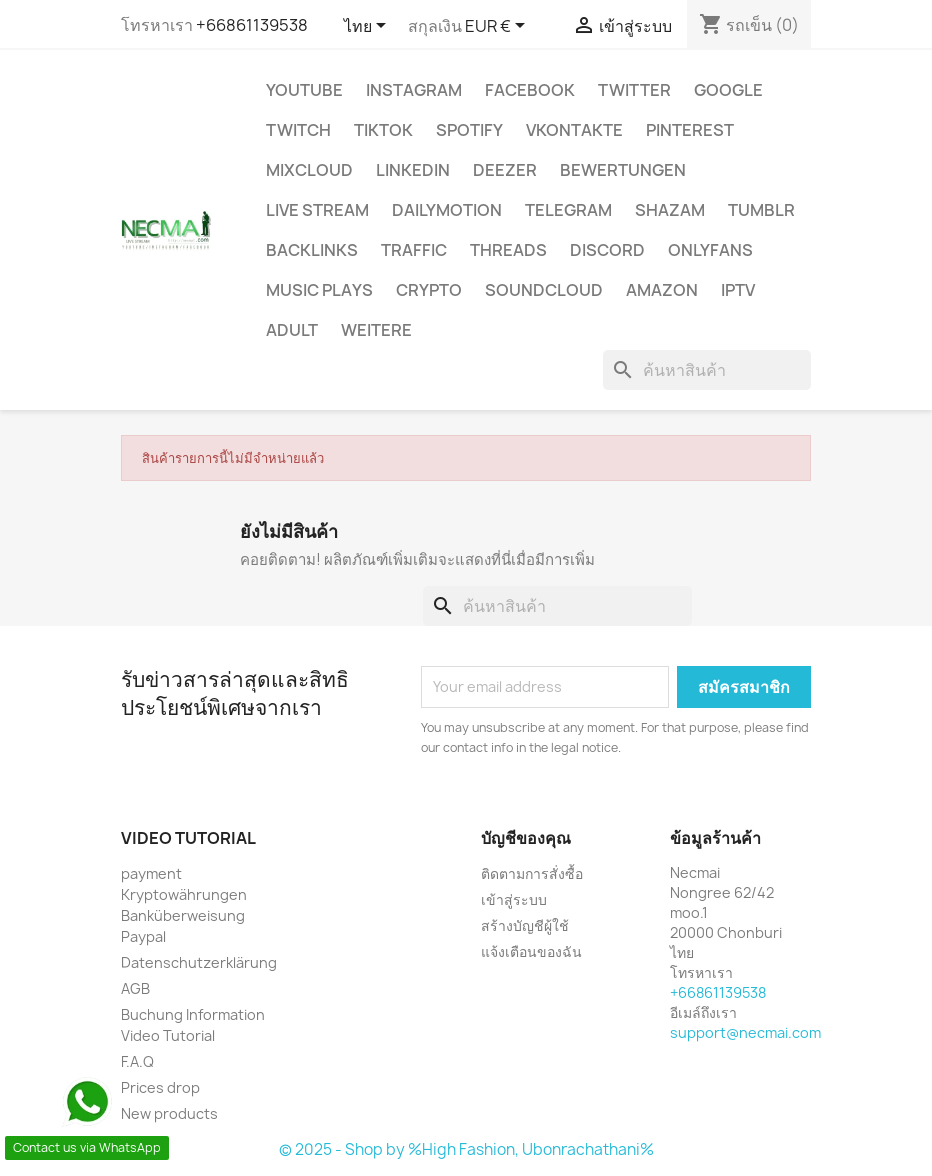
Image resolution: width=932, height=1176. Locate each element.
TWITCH (298, 130)
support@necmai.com (745, 1032)
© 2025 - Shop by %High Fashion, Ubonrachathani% (466, 1149)
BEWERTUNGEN (623, 170)
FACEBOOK (530, 90)
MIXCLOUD (309, 170)
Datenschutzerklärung (199, 962)
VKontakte (574, 130)
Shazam (670, 210)
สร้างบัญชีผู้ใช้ (525, 925)
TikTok (383, 130)
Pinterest (690, 130)
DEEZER (505, 170)
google (728, 90)
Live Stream (317, 210)
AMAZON (662, 290)
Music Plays (319, 290)
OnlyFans (710, 250)
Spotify (469, 130)
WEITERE (376, 330)
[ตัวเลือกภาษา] (368, 27)
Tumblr (761, 210)
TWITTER (634, 90)
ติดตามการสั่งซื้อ (532, 873)
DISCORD (607, 250)
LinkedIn (413, 170)
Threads (508, 250)
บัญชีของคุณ (526, 838)
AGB (135, 988)
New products (169, 1113)
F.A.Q (137, 1061)
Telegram (568, 210)
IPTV (738, 290)
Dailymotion (447, 210)
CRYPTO (429, 290)
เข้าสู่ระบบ (514, 899)
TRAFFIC (414, 250)
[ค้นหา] (707, 370)
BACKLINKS (312, 250)
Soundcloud (544, 290)
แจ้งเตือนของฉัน (531, 951)
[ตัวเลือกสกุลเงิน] (498, 27)
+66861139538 (252, 25)
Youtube (304, 90)
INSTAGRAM (414, 90)
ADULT (292, 330)
